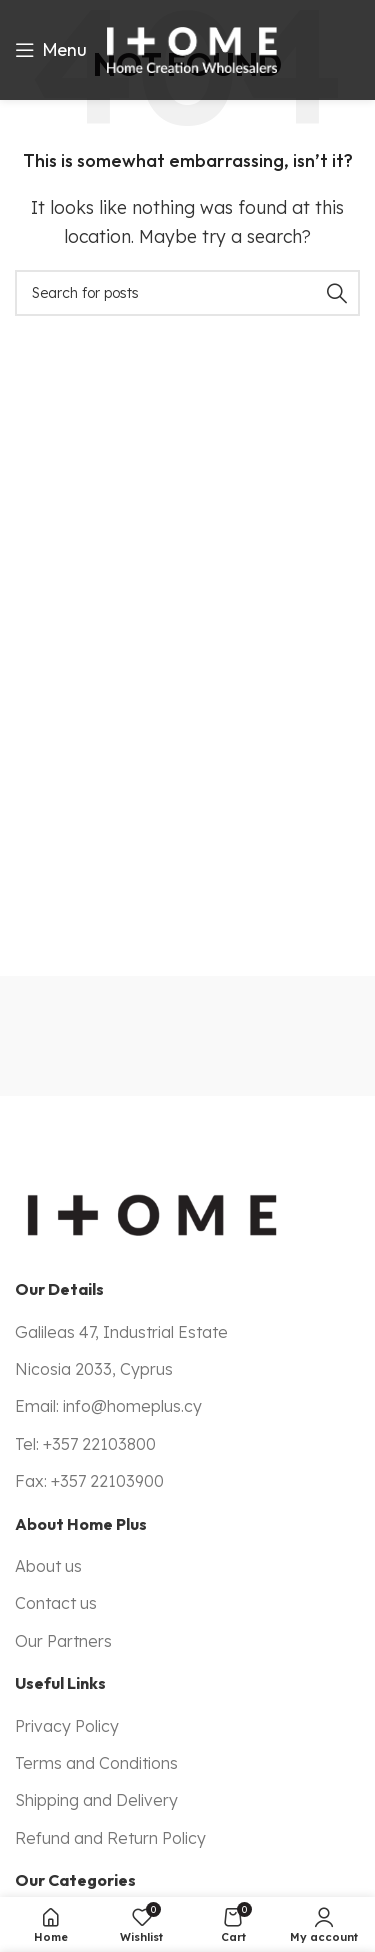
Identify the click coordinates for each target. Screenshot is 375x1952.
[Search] (187, 293)
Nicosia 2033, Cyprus (94, 1369)
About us (48, 1566)
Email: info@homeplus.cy (108, 1406)
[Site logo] (192, 48)
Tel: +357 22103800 (85, 1444)
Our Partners (63, 1641)
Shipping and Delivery (96, 1800)
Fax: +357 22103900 (89, 1481)
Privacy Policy (67, 1726)
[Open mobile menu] (51, 50)
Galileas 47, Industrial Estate (121, 1332)
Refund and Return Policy (110, 1838)
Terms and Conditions (96, 1763)
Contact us (56, 1603)
